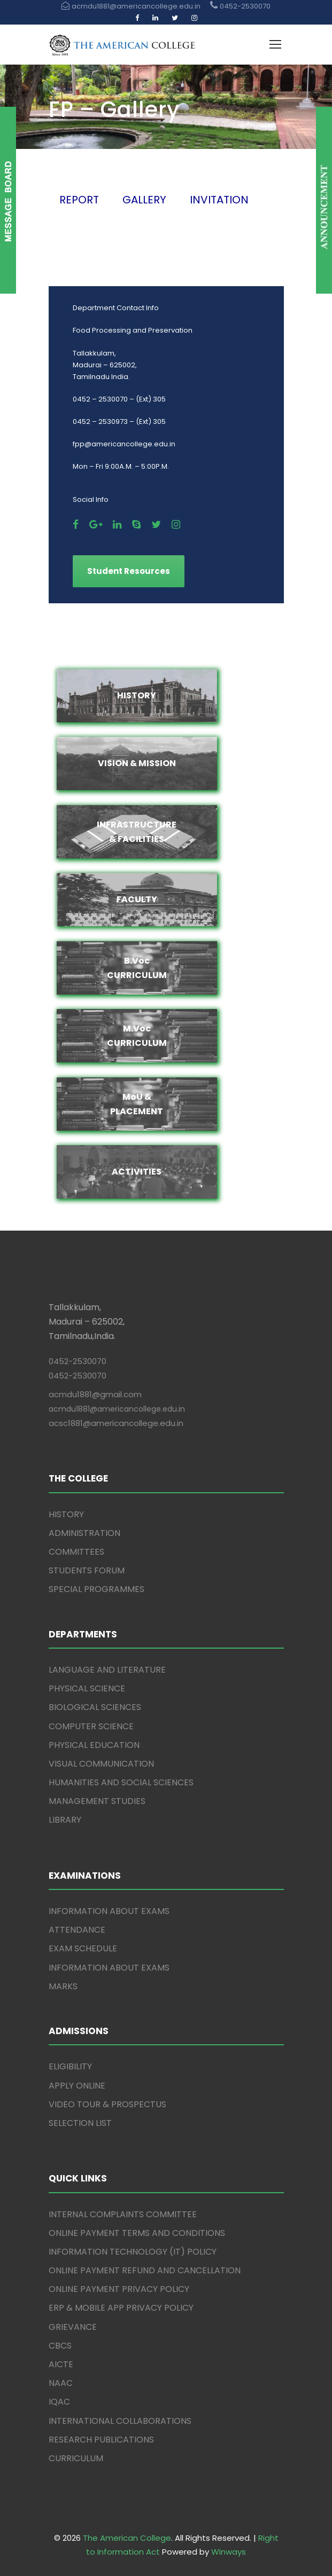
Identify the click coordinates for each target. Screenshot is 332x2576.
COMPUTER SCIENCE (91, 1726)
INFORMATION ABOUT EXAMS (109, 1911)
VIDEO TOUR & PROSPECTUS (107, 2104)
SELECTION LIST (80, 2123)
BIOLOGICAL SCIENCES (95, 1707)
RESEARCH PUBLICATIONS (101, 2439)
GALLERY (144, 199)
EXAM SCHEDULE (83, 1948)
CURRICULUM (76, 2458)
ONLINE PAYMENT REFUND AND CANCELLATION (145, 2270)
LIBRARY (65, 1820)
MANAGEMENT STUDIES (97, 1801)
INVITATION (219, 199)
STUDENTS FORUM (87, 1570)
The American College (127, 2537)
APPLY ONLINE (77, 2085)
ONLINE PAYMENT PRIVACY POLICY (119, 2289)
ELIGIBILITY (70, 2066)
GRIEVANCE (73, 2327)
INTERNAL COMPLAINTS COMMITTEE (123, 2214)
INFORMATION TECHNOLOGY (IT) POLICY (133, 2252)
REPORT (79, 199)
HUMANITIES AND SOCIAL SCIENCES (121, 1782)
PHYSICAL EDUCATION (94, 1745)
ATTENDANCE (77, 1930)
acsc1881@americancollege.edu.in (116, 1423)
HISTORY (66, 1514)
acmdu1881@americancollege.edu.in (117, 1409)
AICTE (61, 2364)
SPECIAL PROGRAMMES (96, 1589)
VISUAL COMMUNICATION (101, 1764)
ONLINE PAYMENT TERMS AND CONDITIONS (137, 2233)
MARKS (63, 1986)
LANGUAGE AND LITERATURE (107, 1670)
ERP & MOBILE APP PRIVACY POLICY (121, 2308)
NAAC (61, 2383)
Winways (228, 2551)
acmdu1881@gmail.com (95, 1394)
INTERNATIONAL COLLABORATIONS (120, 2421)
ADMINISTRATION (84, 1533)
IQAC (59, 2402)
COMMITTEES (76, 1552)
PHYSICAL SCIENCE (87, 1688)
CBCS (60, 2345)
